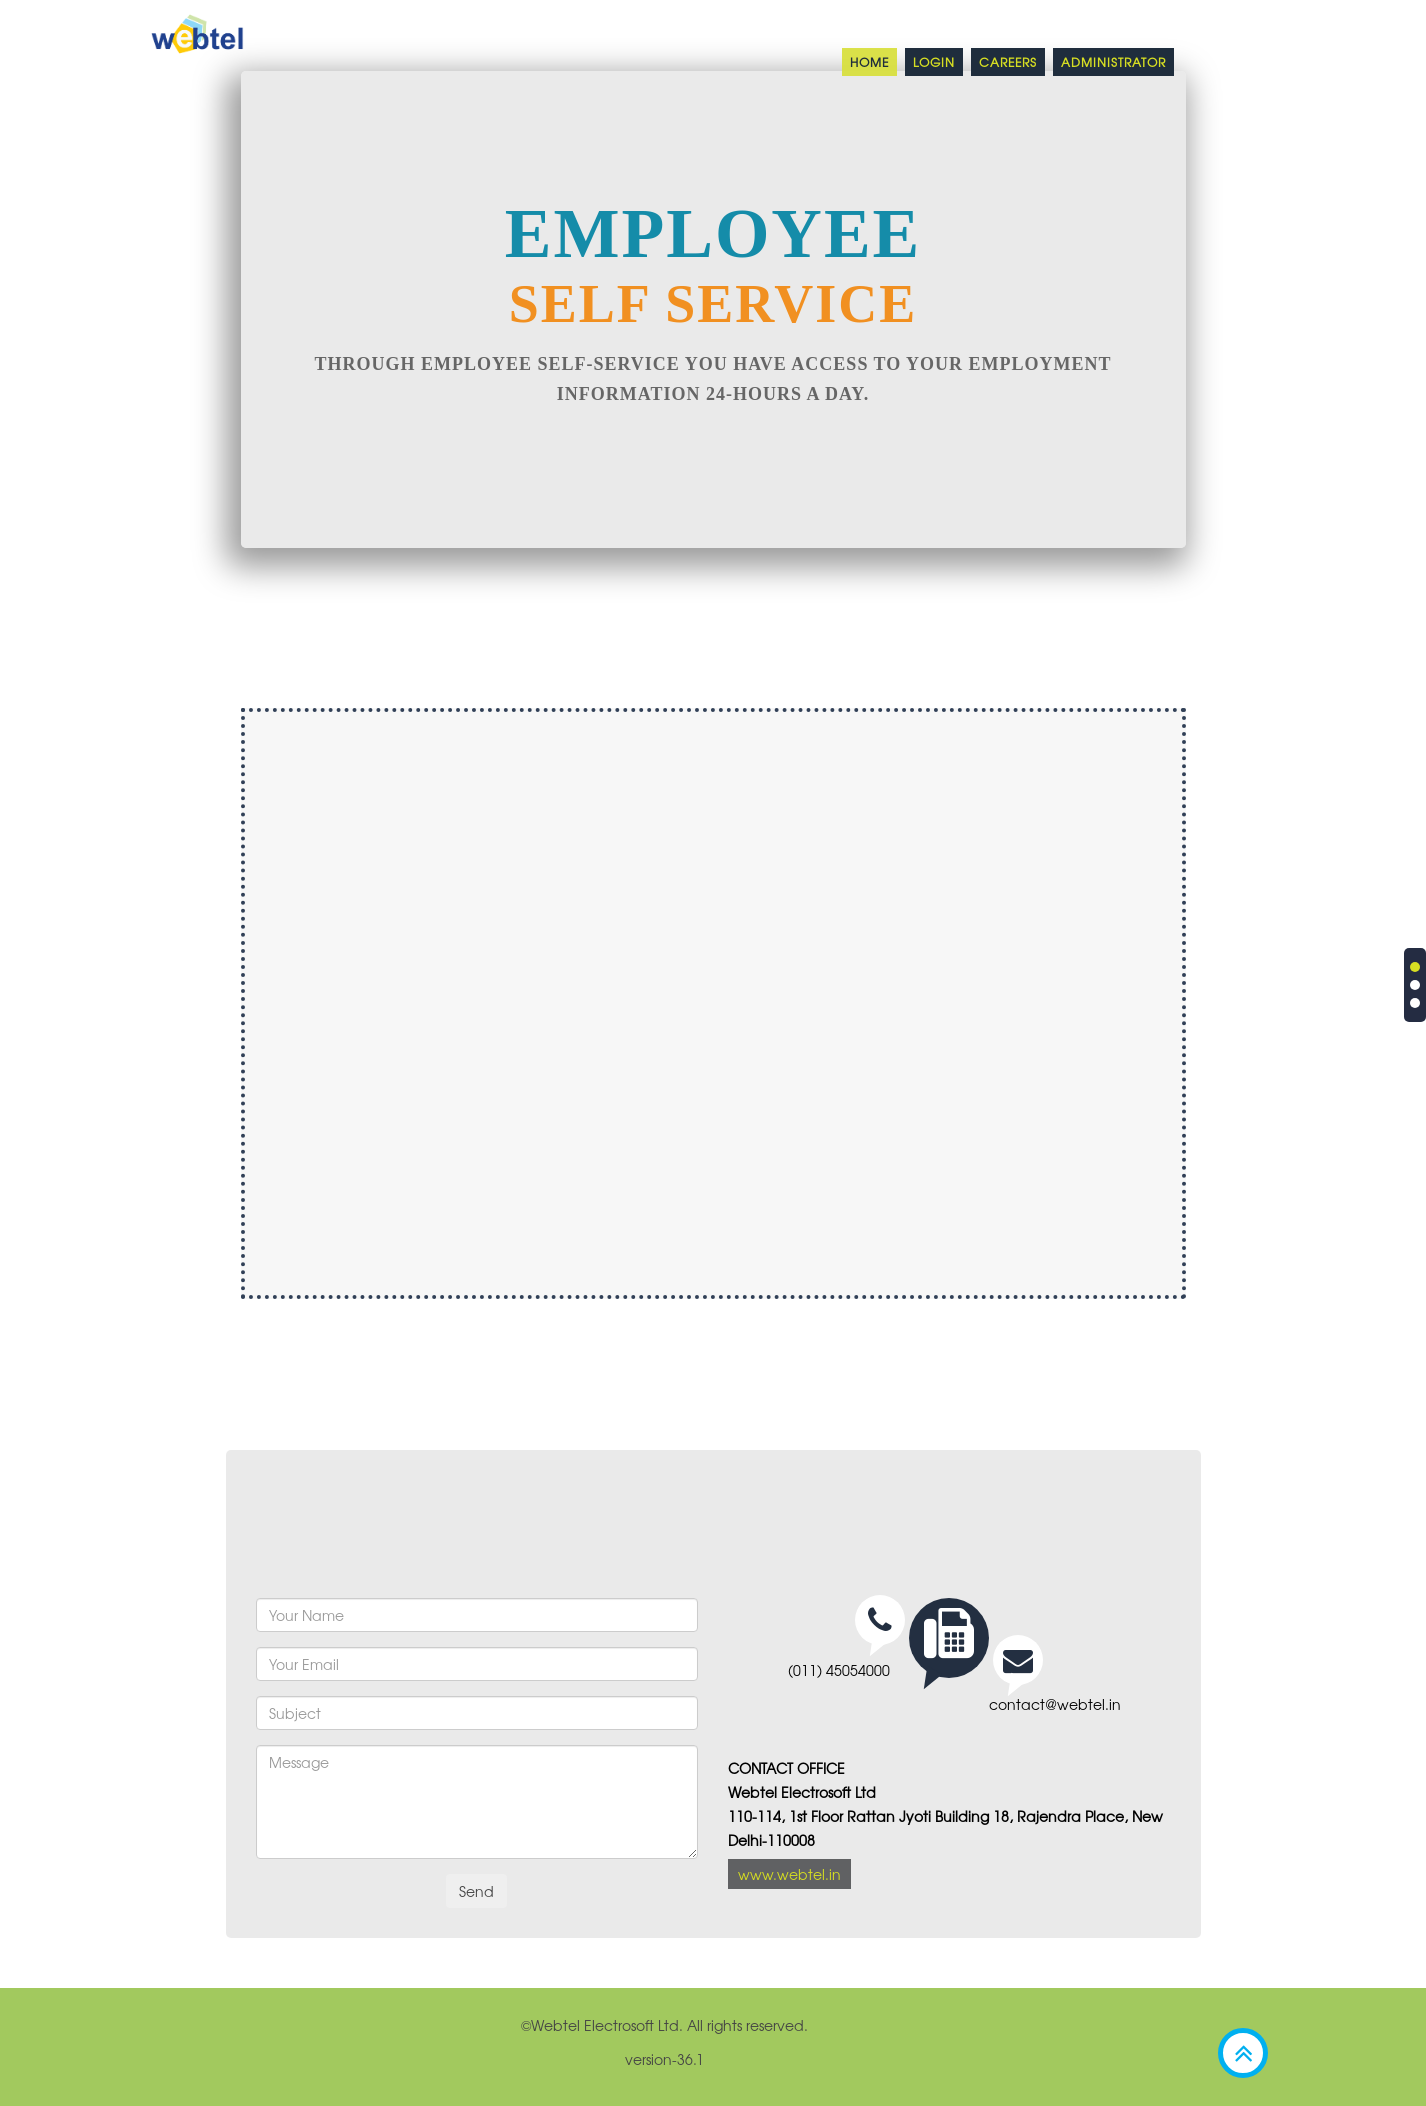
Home (869, 62)
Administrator (1113, 62)
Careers (1008, 62)
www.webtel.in (789, 1874)
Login (934, 62)
